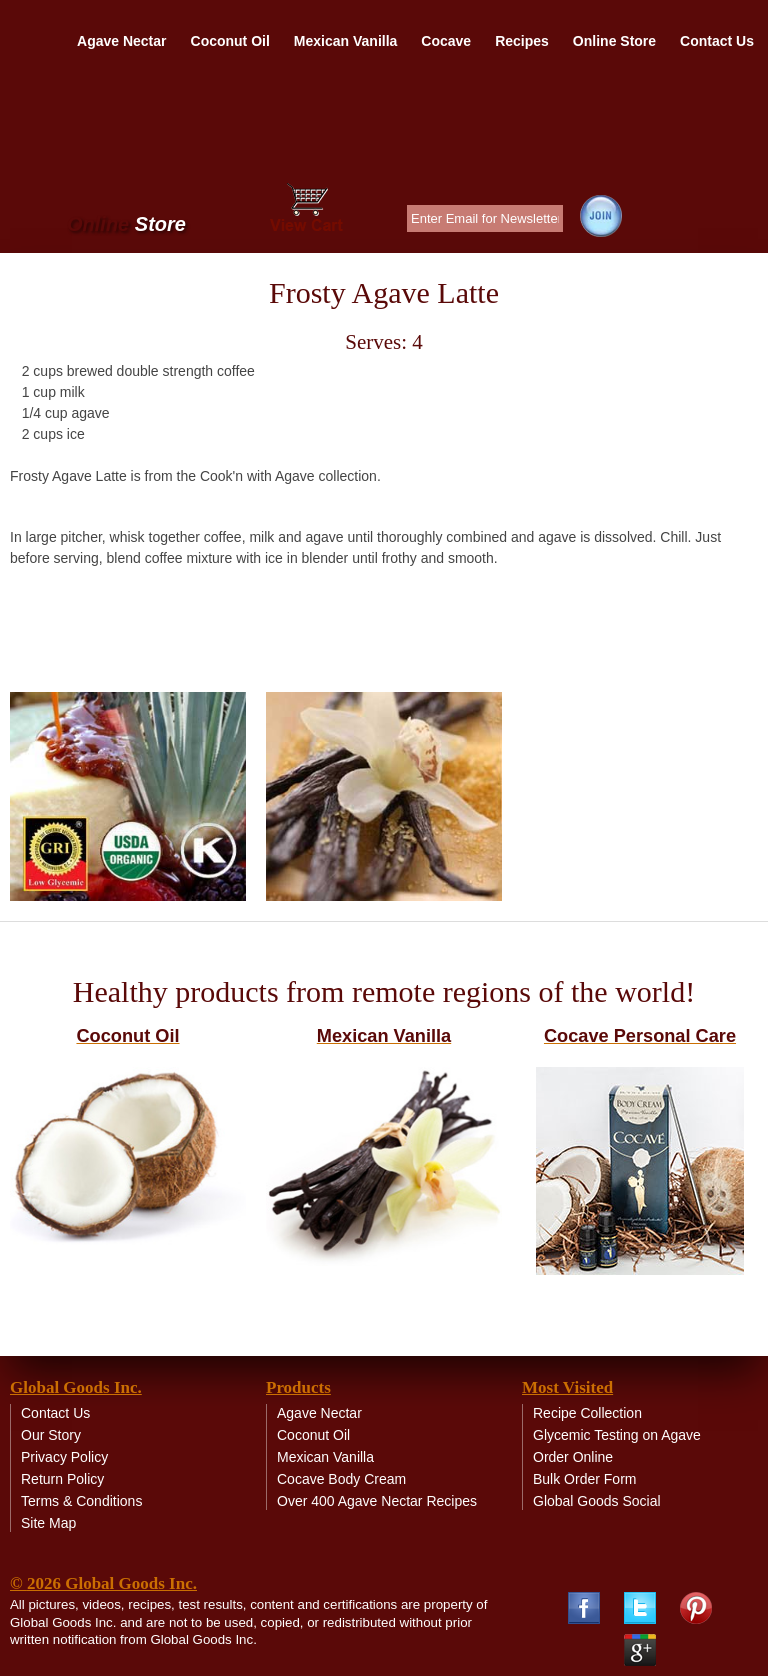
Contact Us (717, 41)
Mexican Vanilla (346, 41)
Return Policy (62, 1479)
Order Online (573, 1457)
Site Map (48, 1523)
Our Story (51, 1435)
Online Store (614, 41)
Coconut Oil (230, 41)
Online (126, 224)
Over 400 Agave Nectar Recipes (377, 1501)
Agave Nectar (122, 41)
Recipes (522, 41)
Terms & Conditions (81, 1501)
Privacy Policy (64, 1457)
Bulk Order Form (584, 1479)
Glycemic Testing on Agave (617, 1435)
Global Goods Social (597, 1501)
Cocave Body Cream (341, 1479)
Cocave (446, 41)
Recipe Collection (587, 1413)
